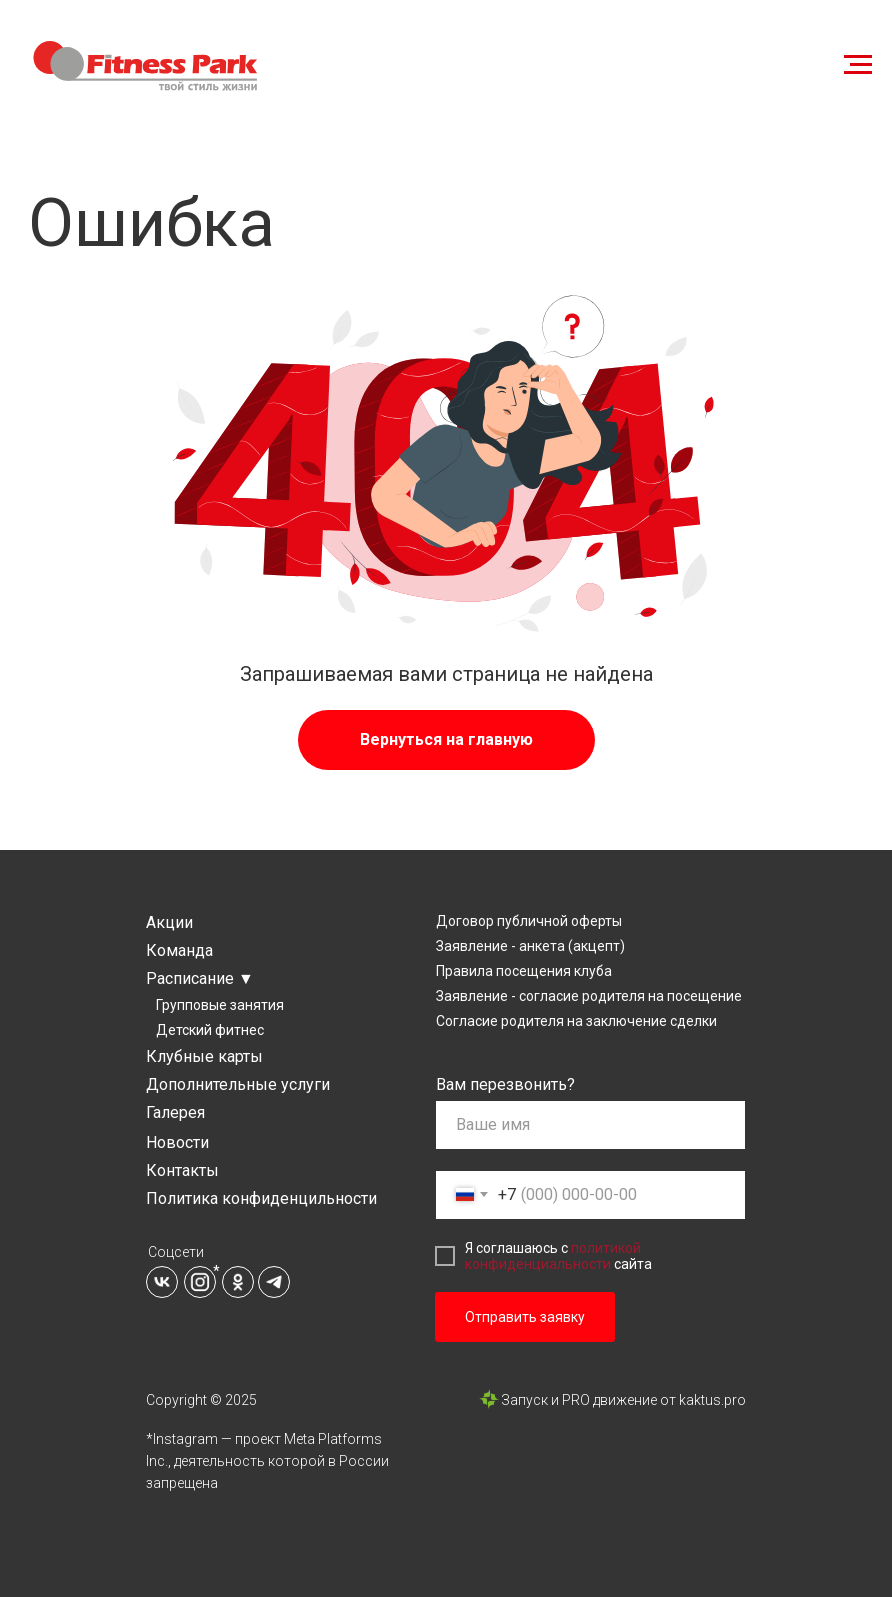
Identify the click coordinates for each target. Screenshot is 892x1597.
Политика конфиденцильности (261, 1198)
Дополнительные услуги (238, 1084)
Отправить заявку (525, 1317)
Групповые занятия (220, 1005)
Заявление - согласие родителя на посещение (589, 996)
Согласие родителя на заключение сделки (576, 1021)
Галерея (175, 1112)
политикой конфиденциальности (553, 1256)
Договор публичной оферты (529, 921)
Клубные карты (204, 1056)
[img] (162, 1282)
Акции (169, 922)
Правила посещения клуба (524, 971)
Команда (179, 950)
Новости (177, 1142)
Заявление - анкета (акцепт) (530, 946)
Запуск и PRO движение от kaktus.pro (623, 1400)
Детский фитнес (210, 1030)
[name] (590, 1125)
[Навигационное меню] (858, 65)
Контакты (182, 1170)
